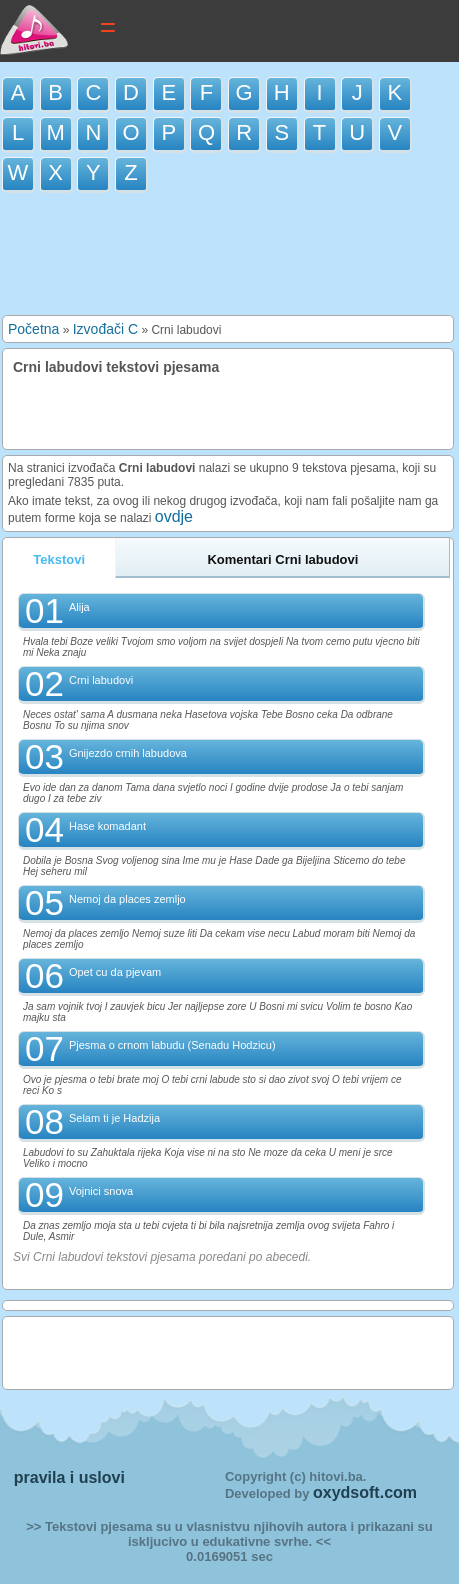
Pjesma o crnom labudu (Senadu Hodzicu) (172, 1045)
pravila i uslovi (69, 1477)
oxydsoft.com (365, 1492)
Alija (79, 607)
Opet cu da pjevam (115, 972)
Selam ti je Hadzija (114, 1118)
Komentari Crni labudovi (282, 559)
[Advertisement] (230, 257)
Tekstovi (59, 559)
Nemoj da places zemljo (127, 899)
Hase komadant (107, 826)
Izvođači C (105, 329)
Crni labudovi (101, 680)
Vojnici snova (101, 1191)
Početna (33, 329)
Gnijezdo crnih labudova (128, 753)
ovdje (174, 516)
